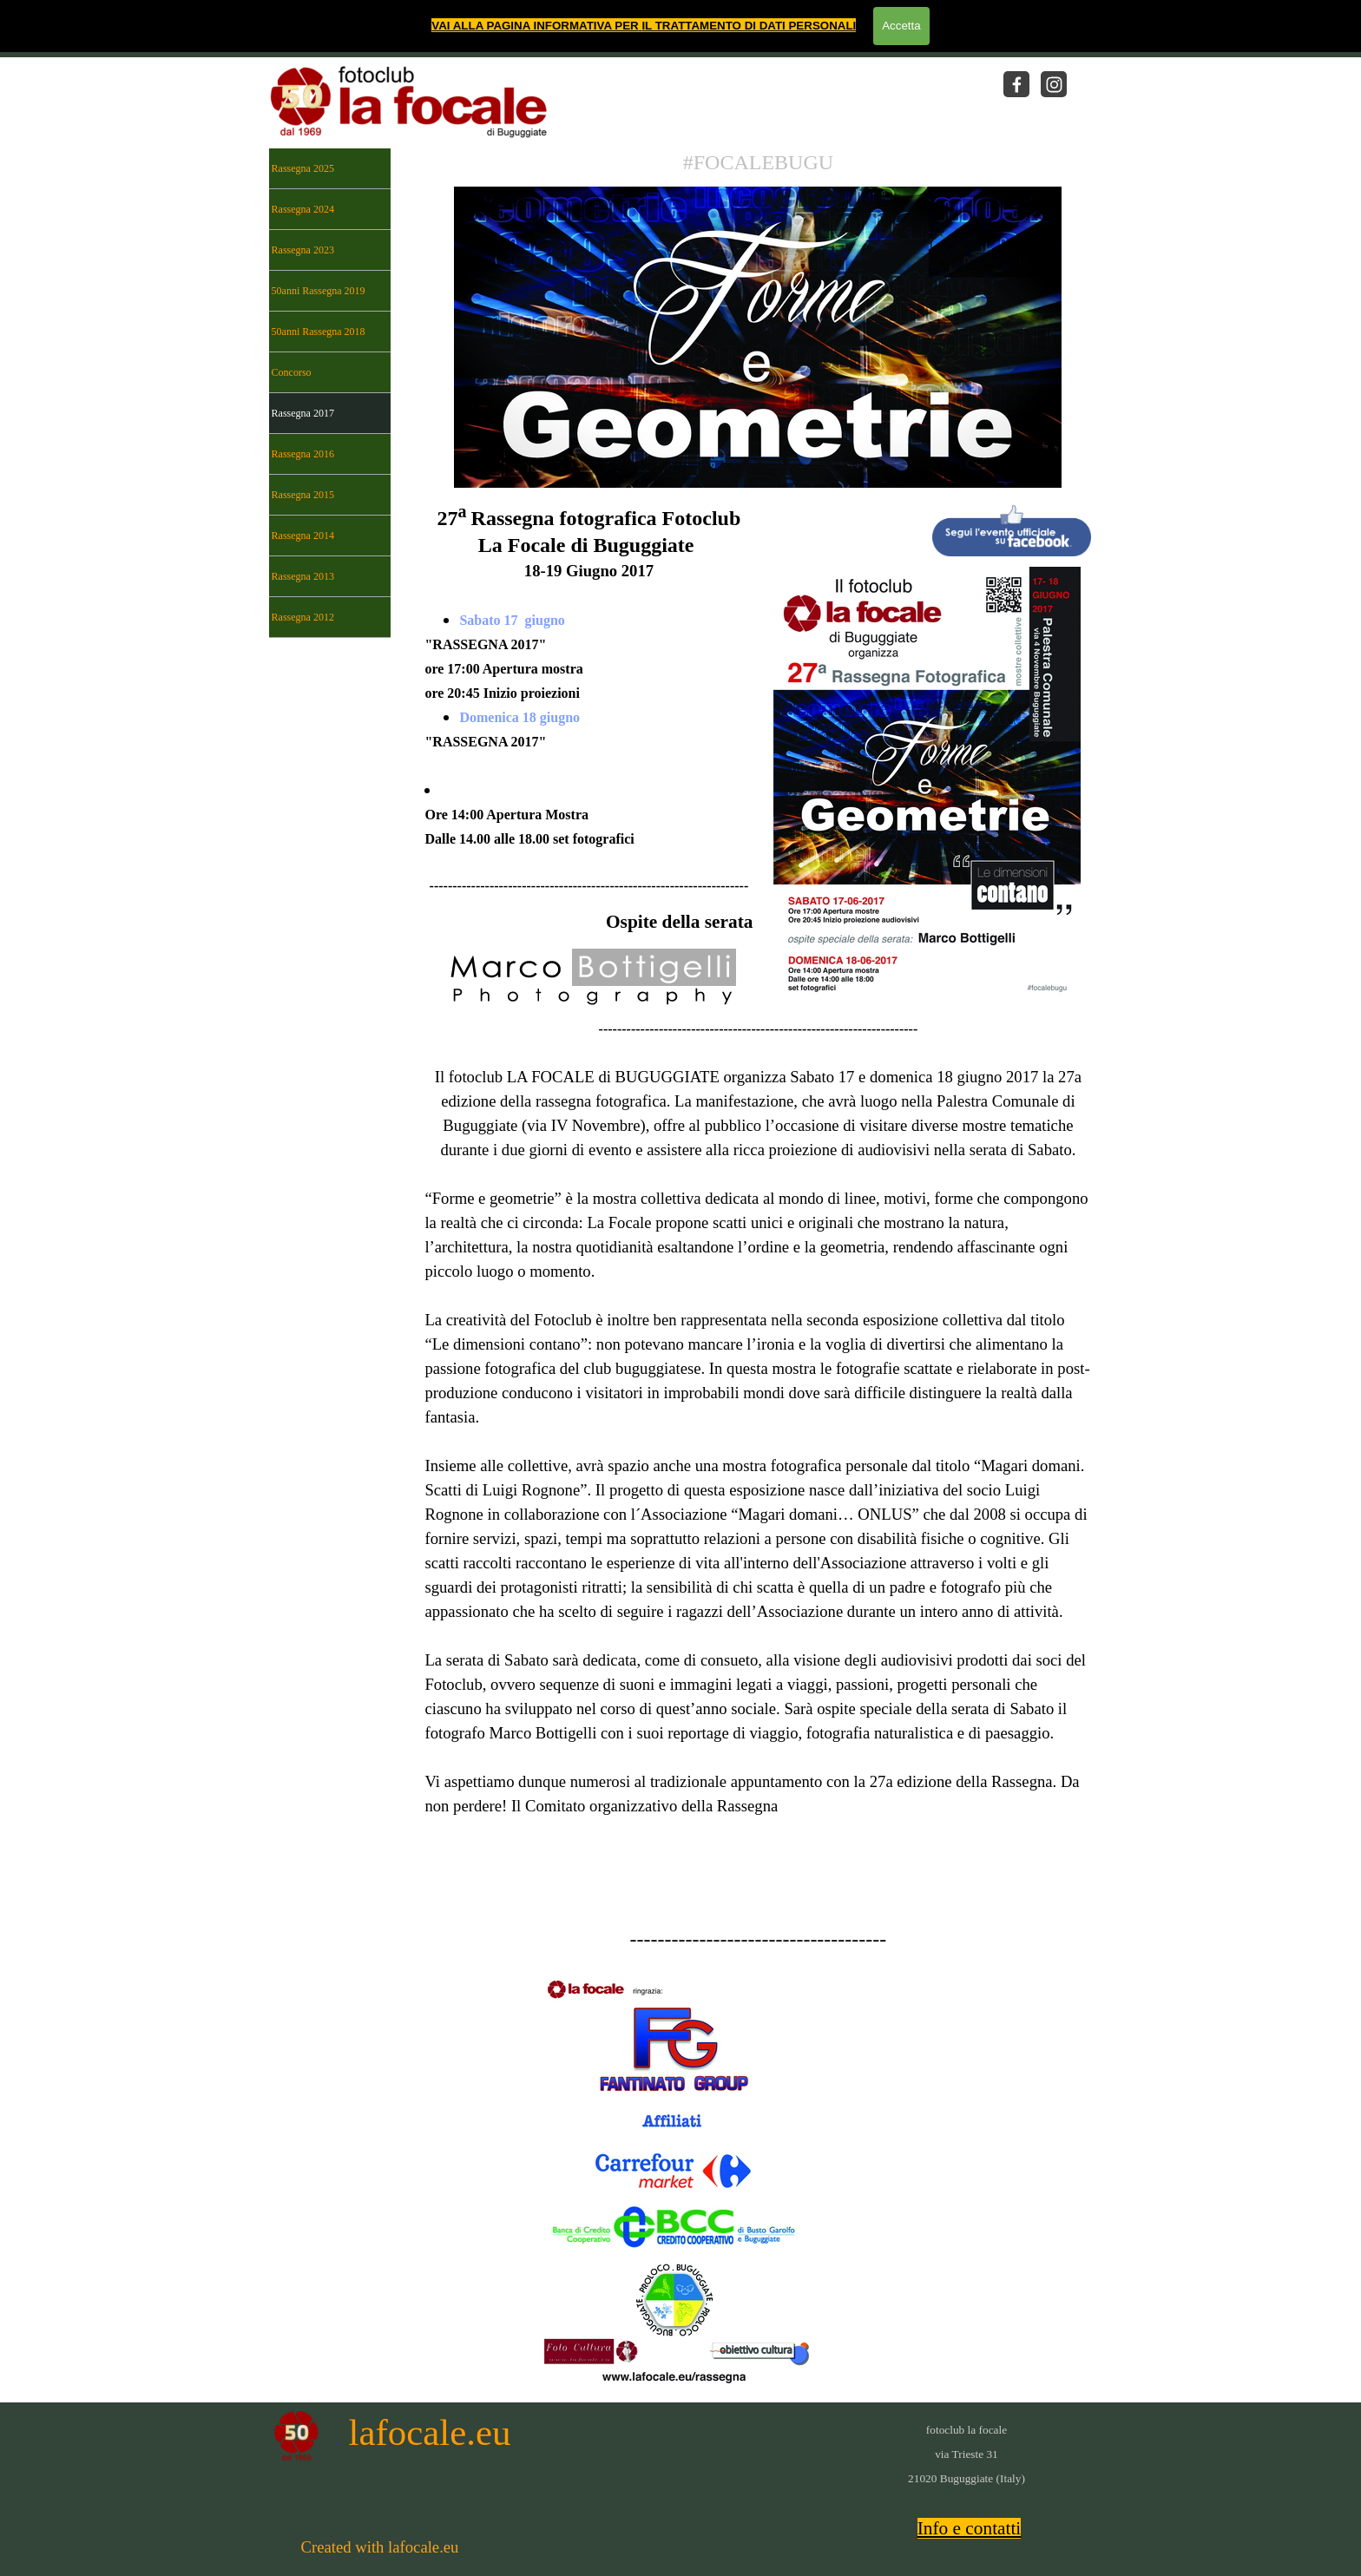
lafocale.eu (430, 2432)
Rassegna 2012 (303, 617)
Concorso (292, 372)
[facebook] (1016, 84)
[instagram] (1054, 84)
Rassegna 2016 (303, 454)
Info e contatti (969, 2528)
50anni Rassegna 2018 (318, 331)
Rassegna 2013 (303, 576)
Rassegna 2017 (303, 413)
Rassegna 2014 (303, 535)
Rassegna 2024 (303, 209)
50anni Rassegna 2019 (318, 291)
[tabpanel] (757, 162)
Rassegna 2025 (303, 168)
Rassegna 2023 (303, 250)
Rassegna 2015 (303, 495)
